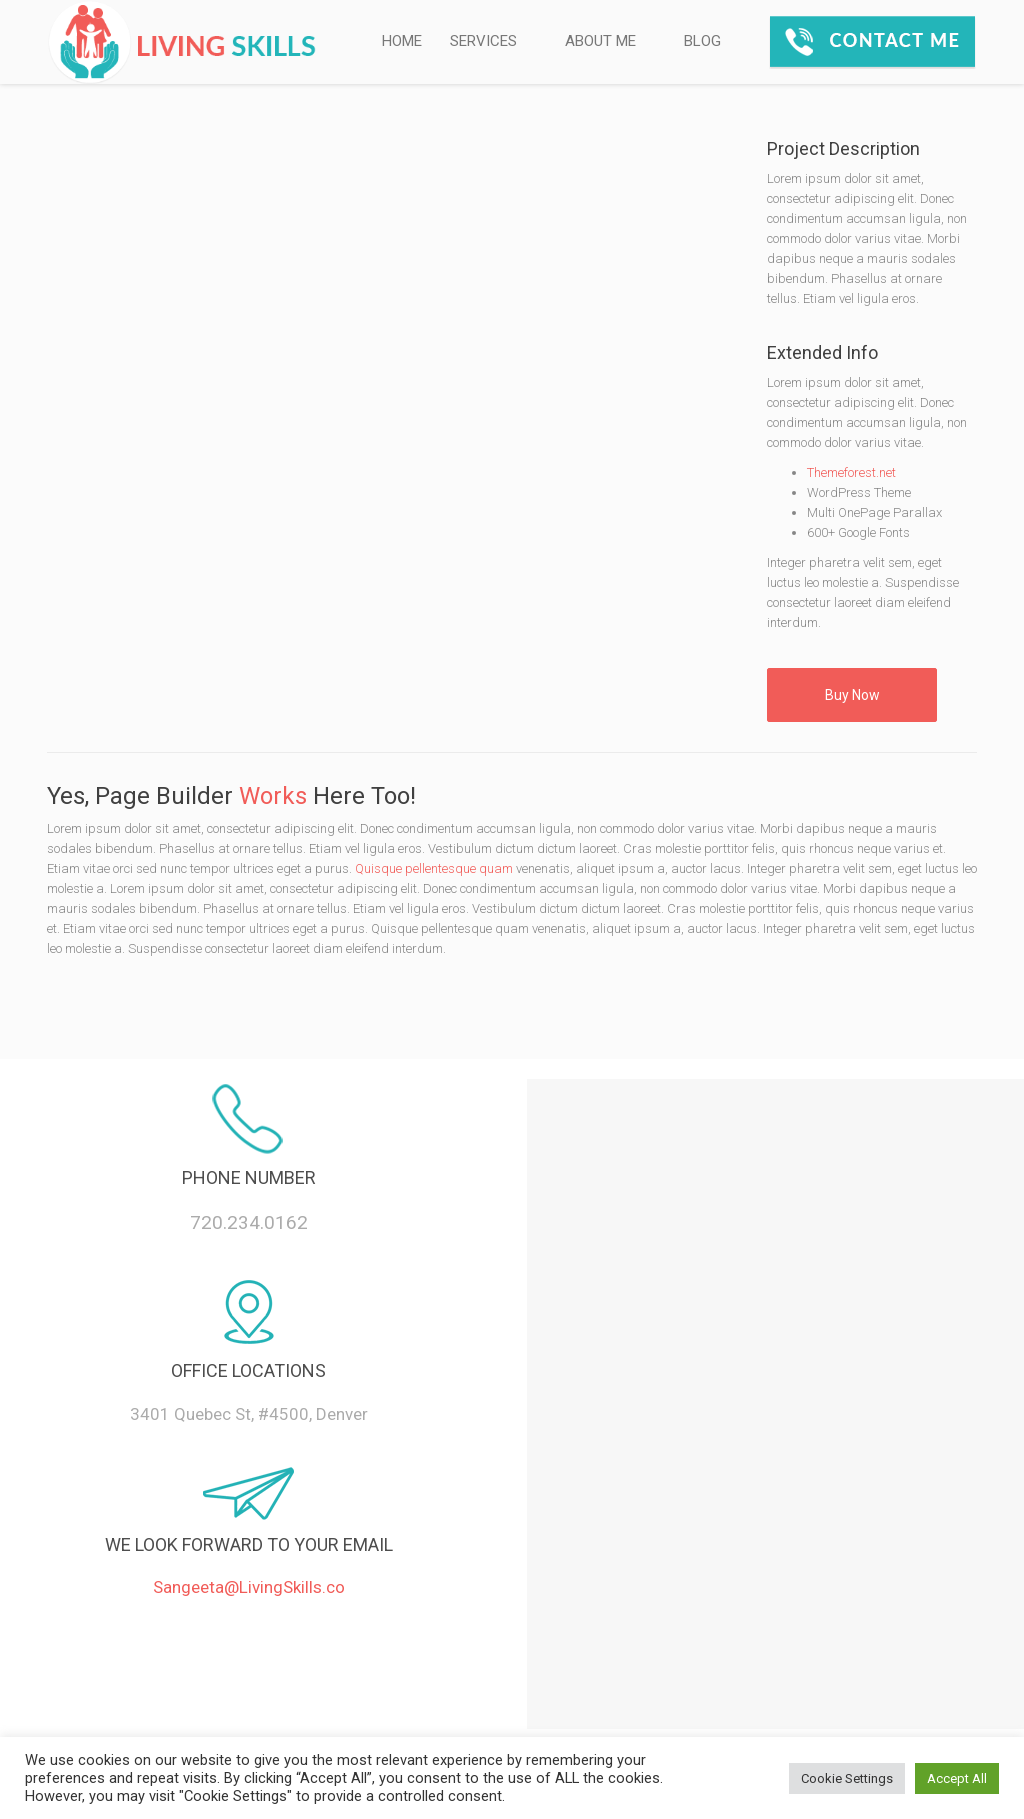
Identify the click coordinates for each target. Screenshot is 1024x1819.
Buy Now (852, 695)
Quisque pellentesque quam (434, 868)
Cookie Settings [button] (847, 1778)
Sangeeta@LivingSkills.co (249, 1587)
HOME (402, 41)
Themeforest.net (851, 472)
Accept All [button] (957, 1778)
